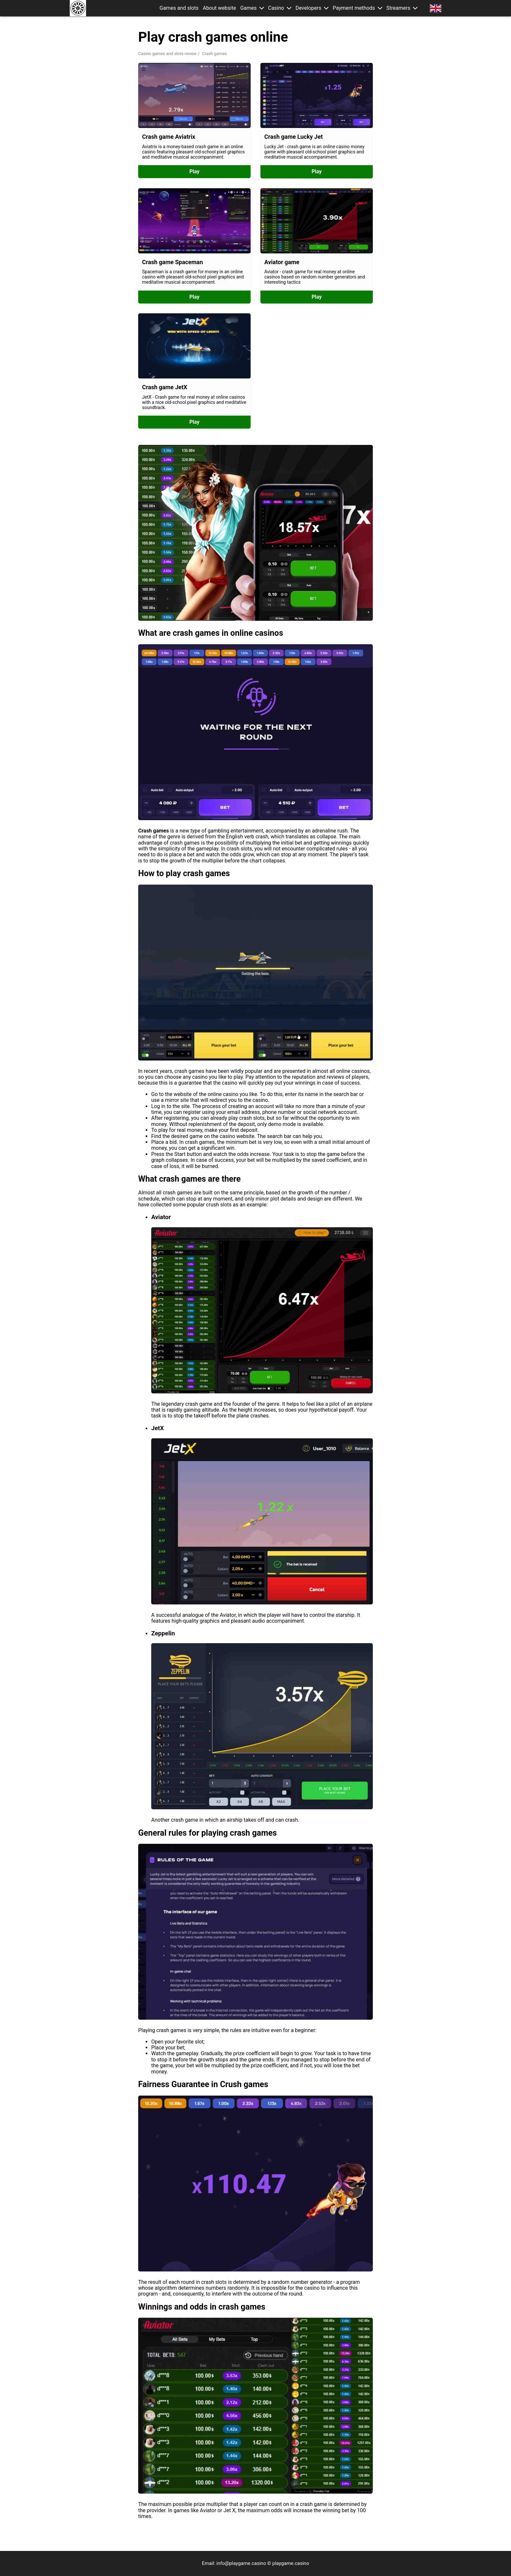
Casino (276, 8)
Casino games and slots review (167, 53)
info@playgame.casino (241, 2563)
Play (194, 171)
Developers (308, 8)
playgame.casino (290, 2563)
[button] (261, 8)
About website (219, 8)
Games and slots (179, 8)
